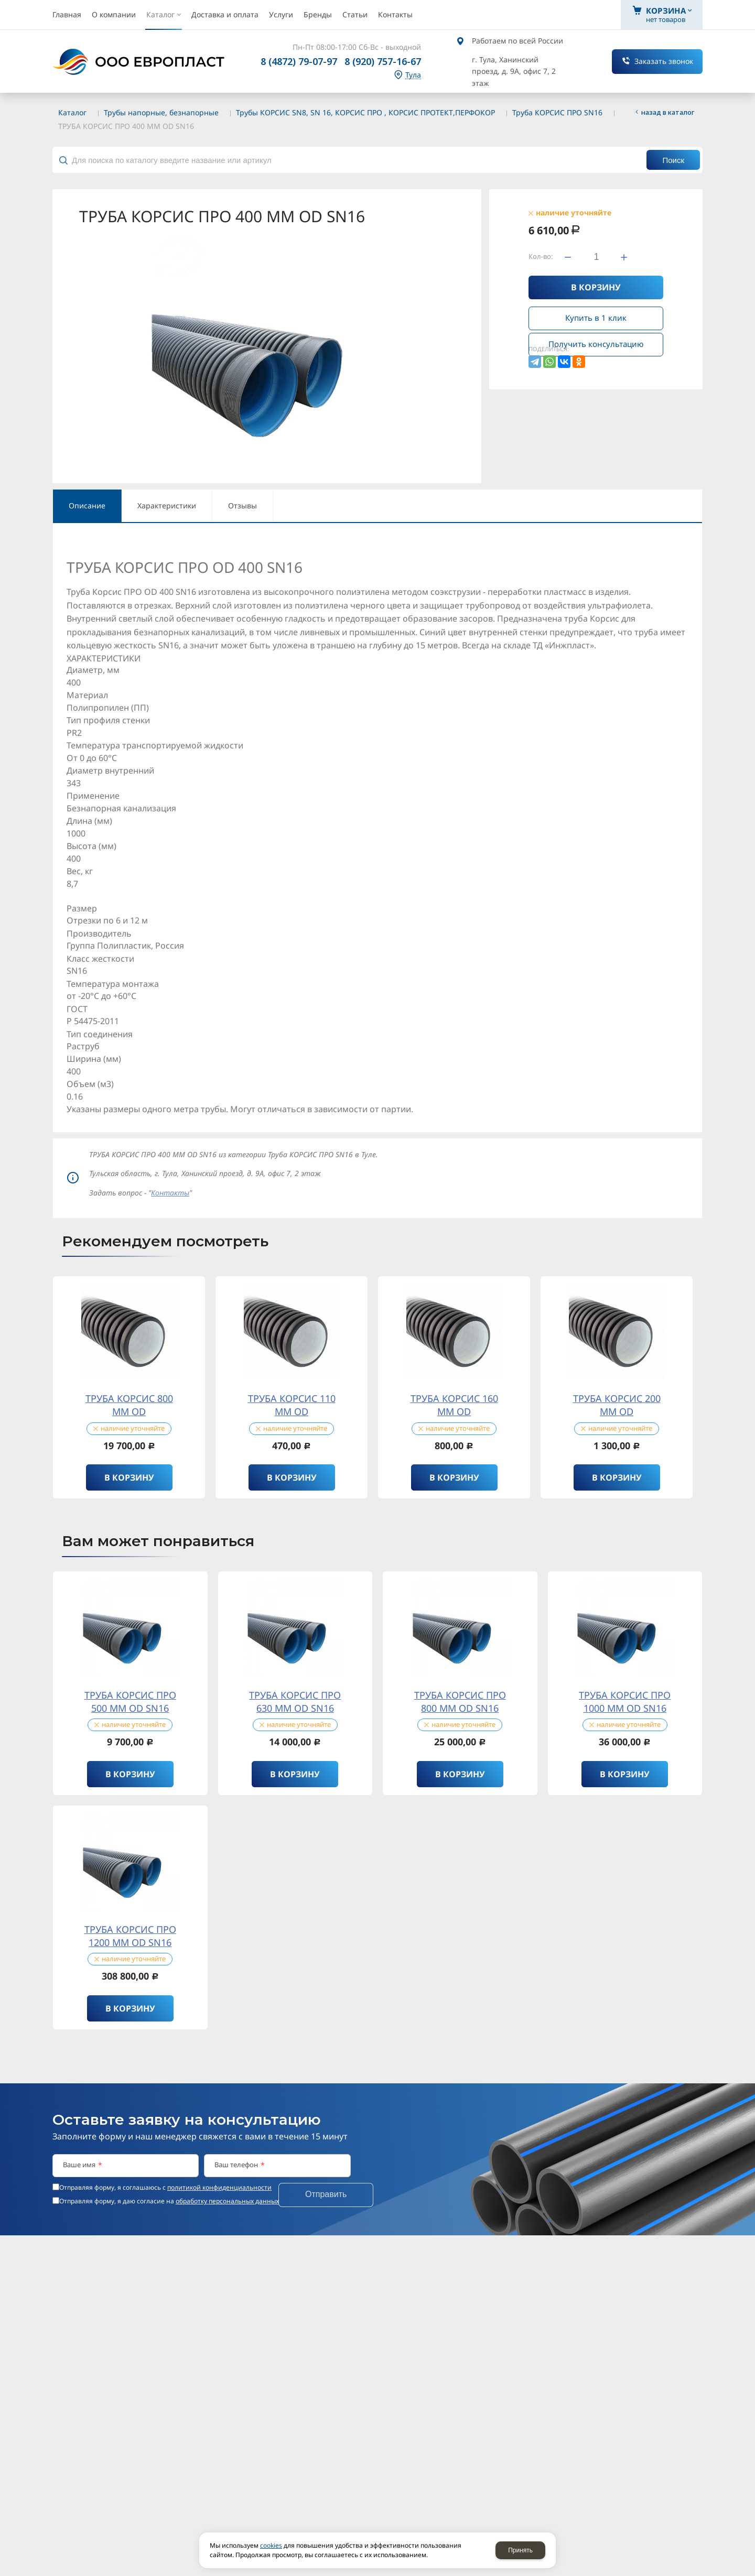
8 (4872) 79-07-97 (299, 61)
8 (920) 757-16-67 (382, 61)
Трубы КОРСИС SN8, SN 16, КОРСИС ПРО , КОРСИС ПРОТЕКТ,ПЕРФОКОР (365, 112)
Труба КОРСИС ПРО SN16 (557, 112)
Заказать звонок (663, 61)
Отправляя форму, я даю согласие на (169, 2201)
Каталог (72, 112)
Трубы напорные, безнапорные (161, 112)
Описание (87, 505)
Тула (413, 75)
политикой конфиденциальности (219, 2187)
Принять (520, 2550)
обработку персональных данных (227, 2201)
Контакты (170, 1193)
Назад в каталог (668, 112)
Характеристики (166, 505)
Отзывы (242, 505)
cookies (271, 2545)
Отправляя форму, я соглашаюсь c (165, 2187)
